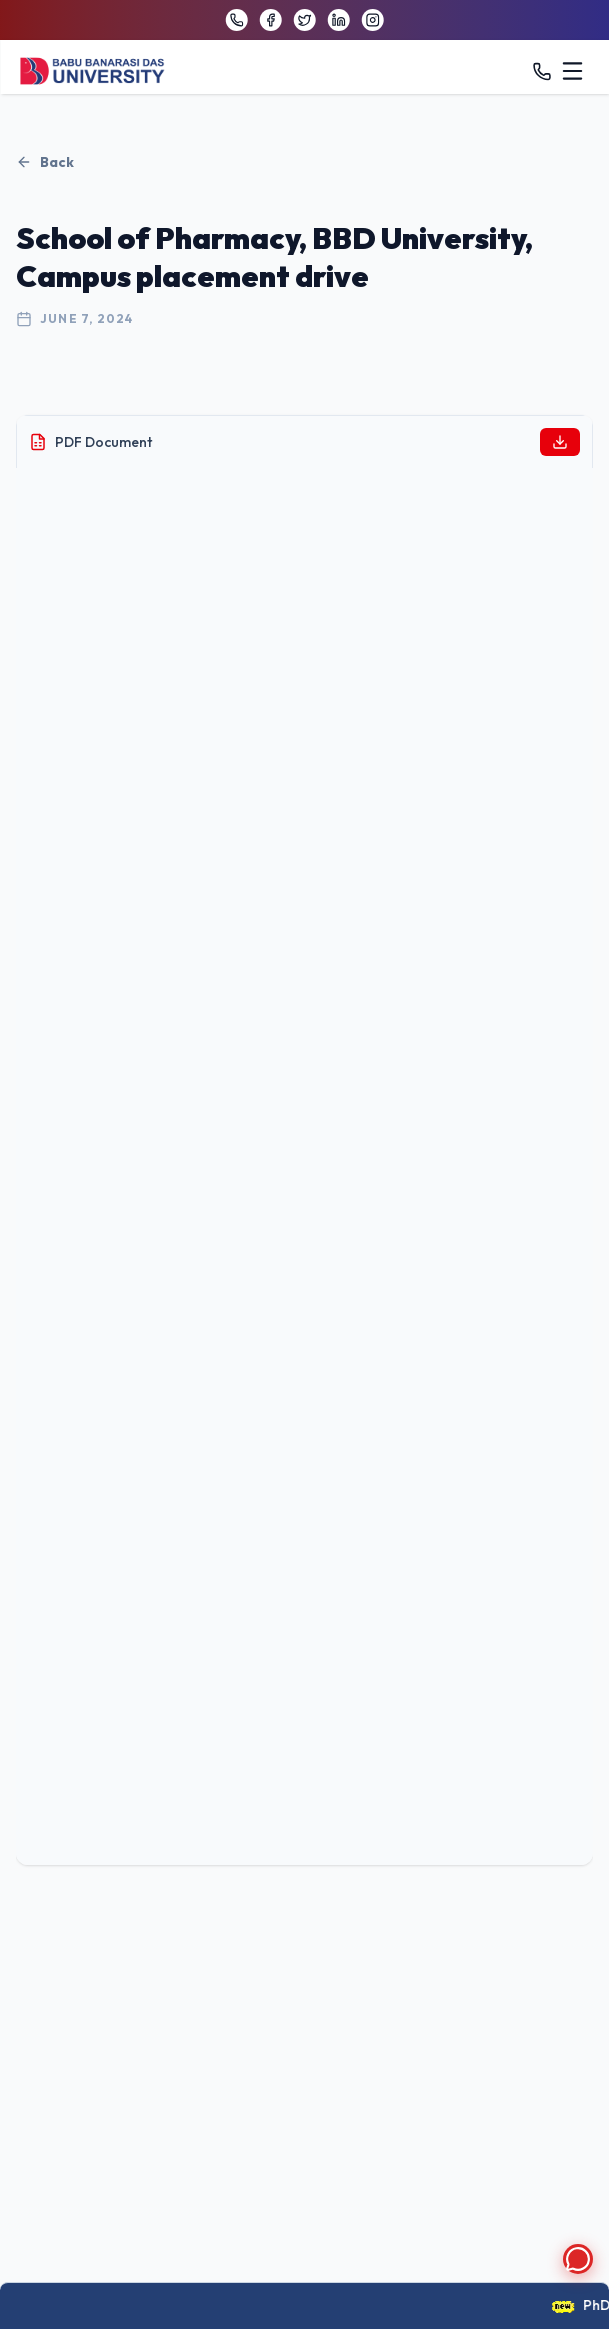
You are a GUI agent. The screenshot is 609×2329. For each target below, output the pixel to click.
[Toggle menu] (573, 71)
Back (45, 162)
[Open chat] (578, 2259)
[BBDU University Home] (92, 71)
